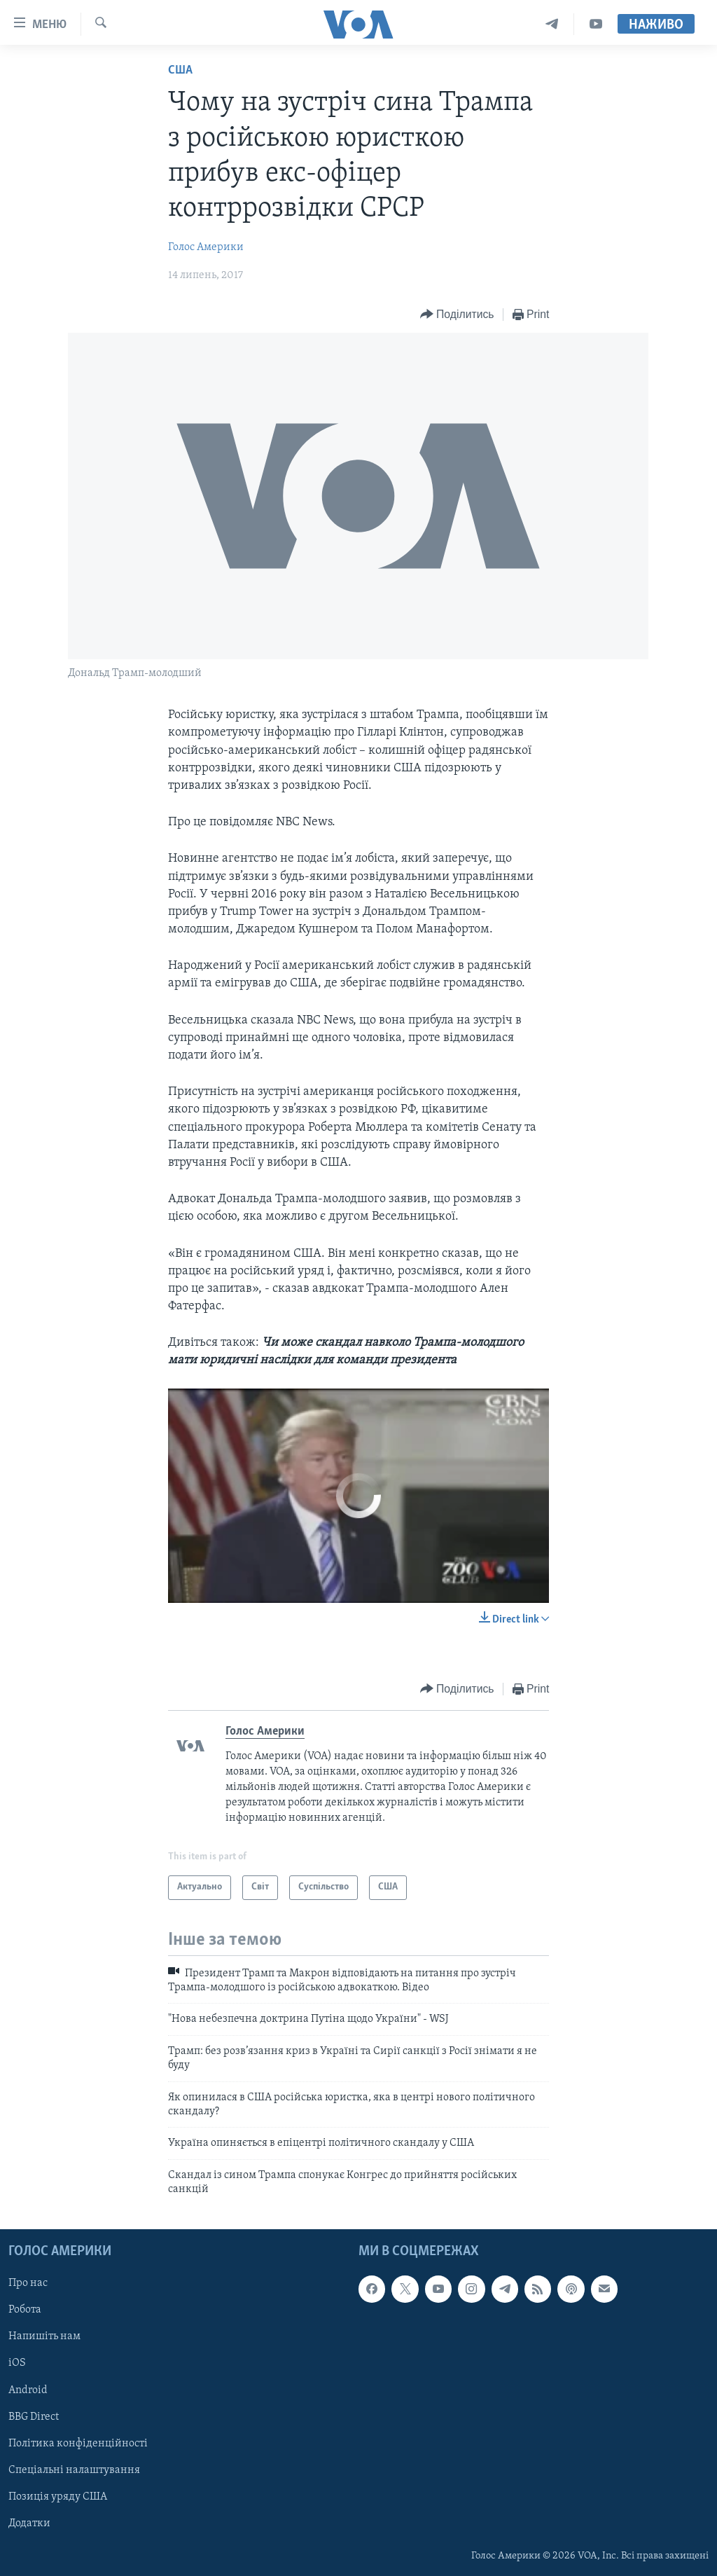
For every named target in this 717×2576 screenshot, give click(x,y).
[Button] (457, 314)
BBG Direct (33, 2416)
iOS (17, 2363)
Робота (24, 2309)
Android (28, 2389)
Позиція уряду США (57, 2496)
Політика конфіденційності (78, 2442)
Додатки (29, 2522)
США (180, 70)
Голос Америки (206, 247)
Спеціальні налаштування (74, 2469)
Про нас (28, 2283)
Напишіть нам (44, 2336)
